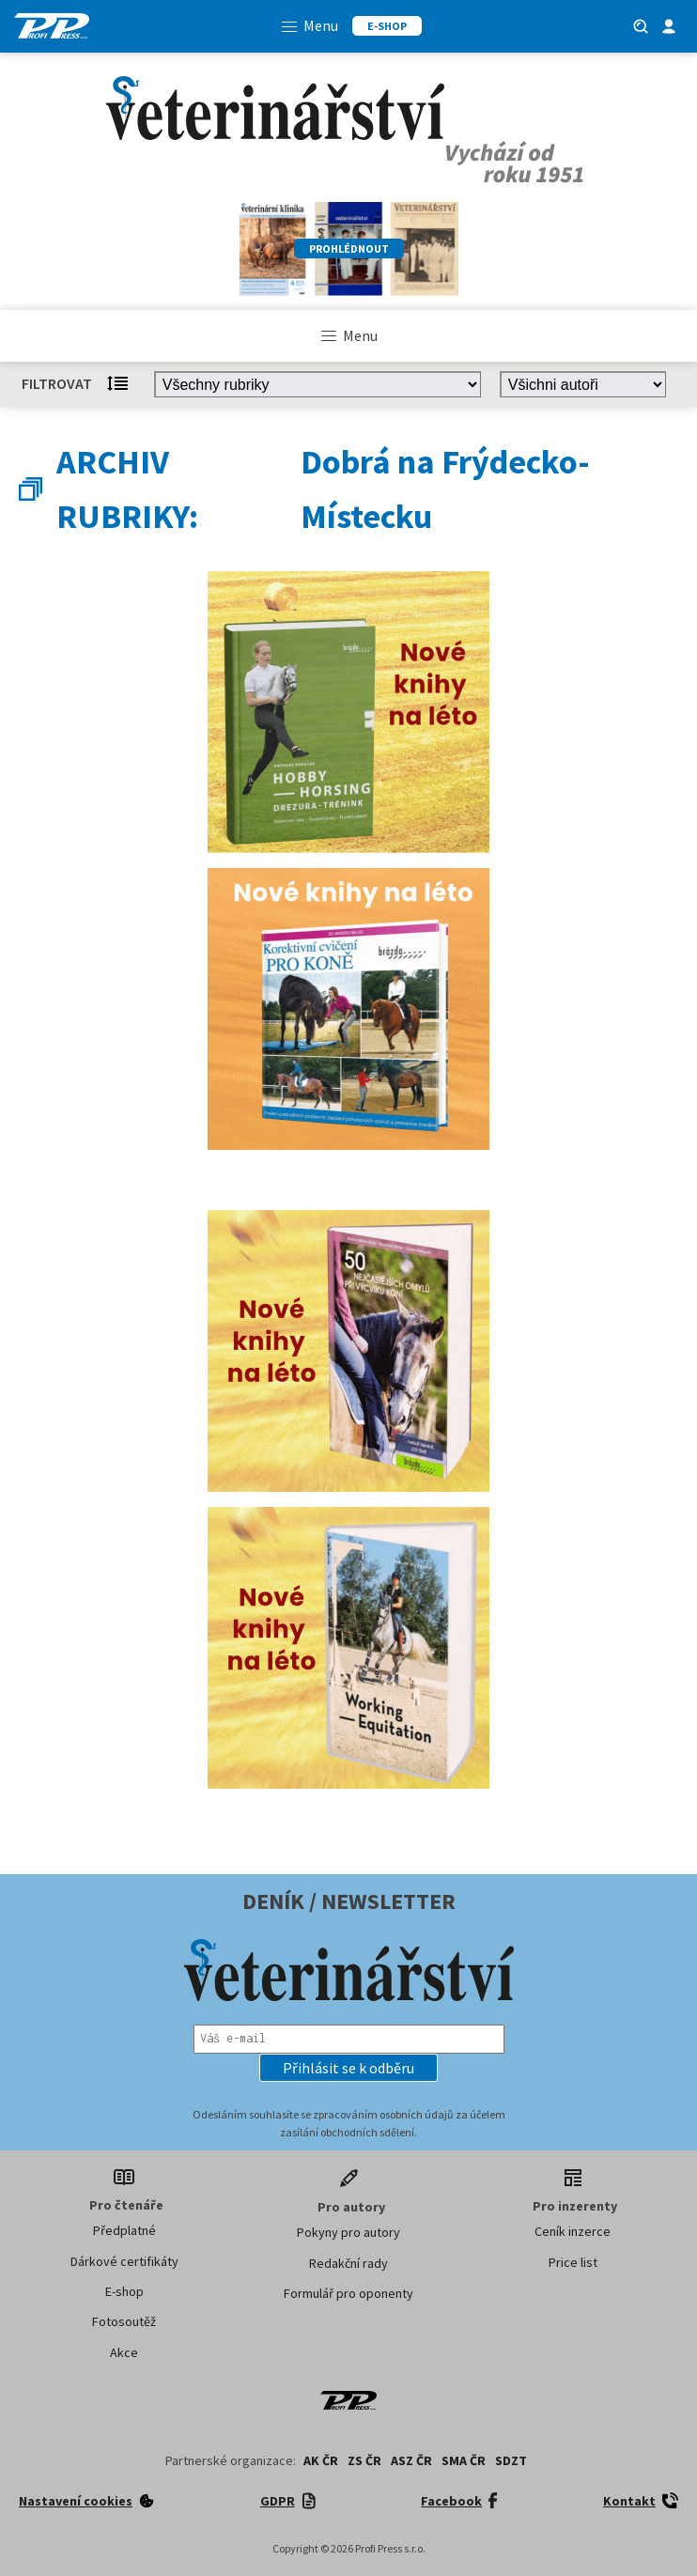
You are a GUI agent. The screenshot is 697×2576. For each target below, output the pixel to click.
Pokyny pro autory (348, 2232)
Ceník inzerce (572, 2231)
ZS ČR (364, 2460)
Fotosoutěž (124, 2321)
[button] (348, 2068)
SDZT (511, 2460)
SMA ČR (463, 2460)
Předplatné (124, 2230)
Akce (124, 2352)
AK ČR (320, 2460)
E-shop (124, 2291)
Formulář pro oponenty (348, 2293)
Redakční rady (348, 2263)
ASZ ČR (411, 2460)
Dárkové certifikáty (124, 2261)
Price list (573, 2262)
